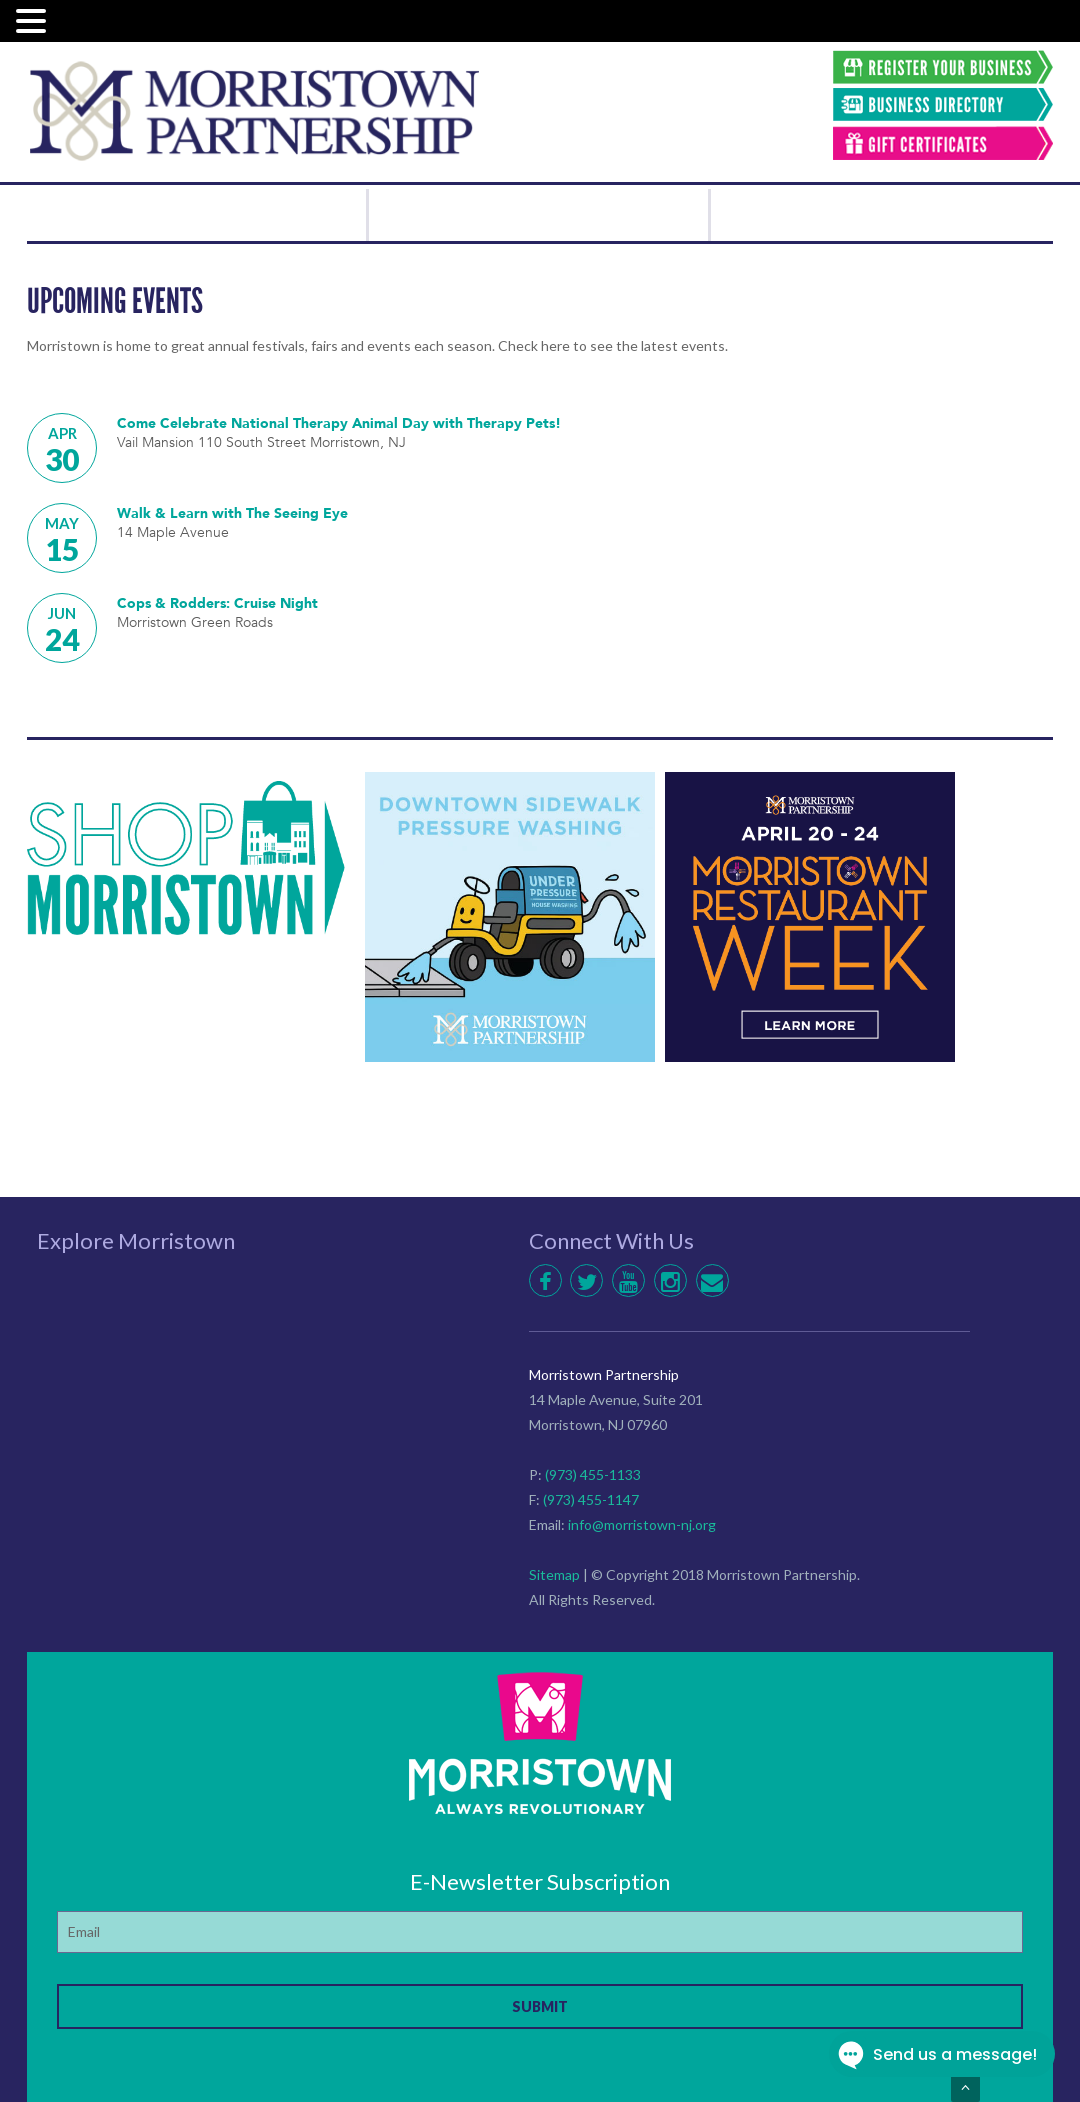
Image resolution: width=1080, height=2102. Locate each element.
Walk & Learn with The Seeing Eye (239, 513)
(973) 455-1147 (591, 1499)
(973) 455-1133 (593, 1474)
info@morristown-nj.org (642, 1524)
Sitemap (554, 1574)
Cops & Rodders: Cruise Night (222, 603)
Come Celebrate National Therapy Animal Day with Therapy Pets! (349, 423)
